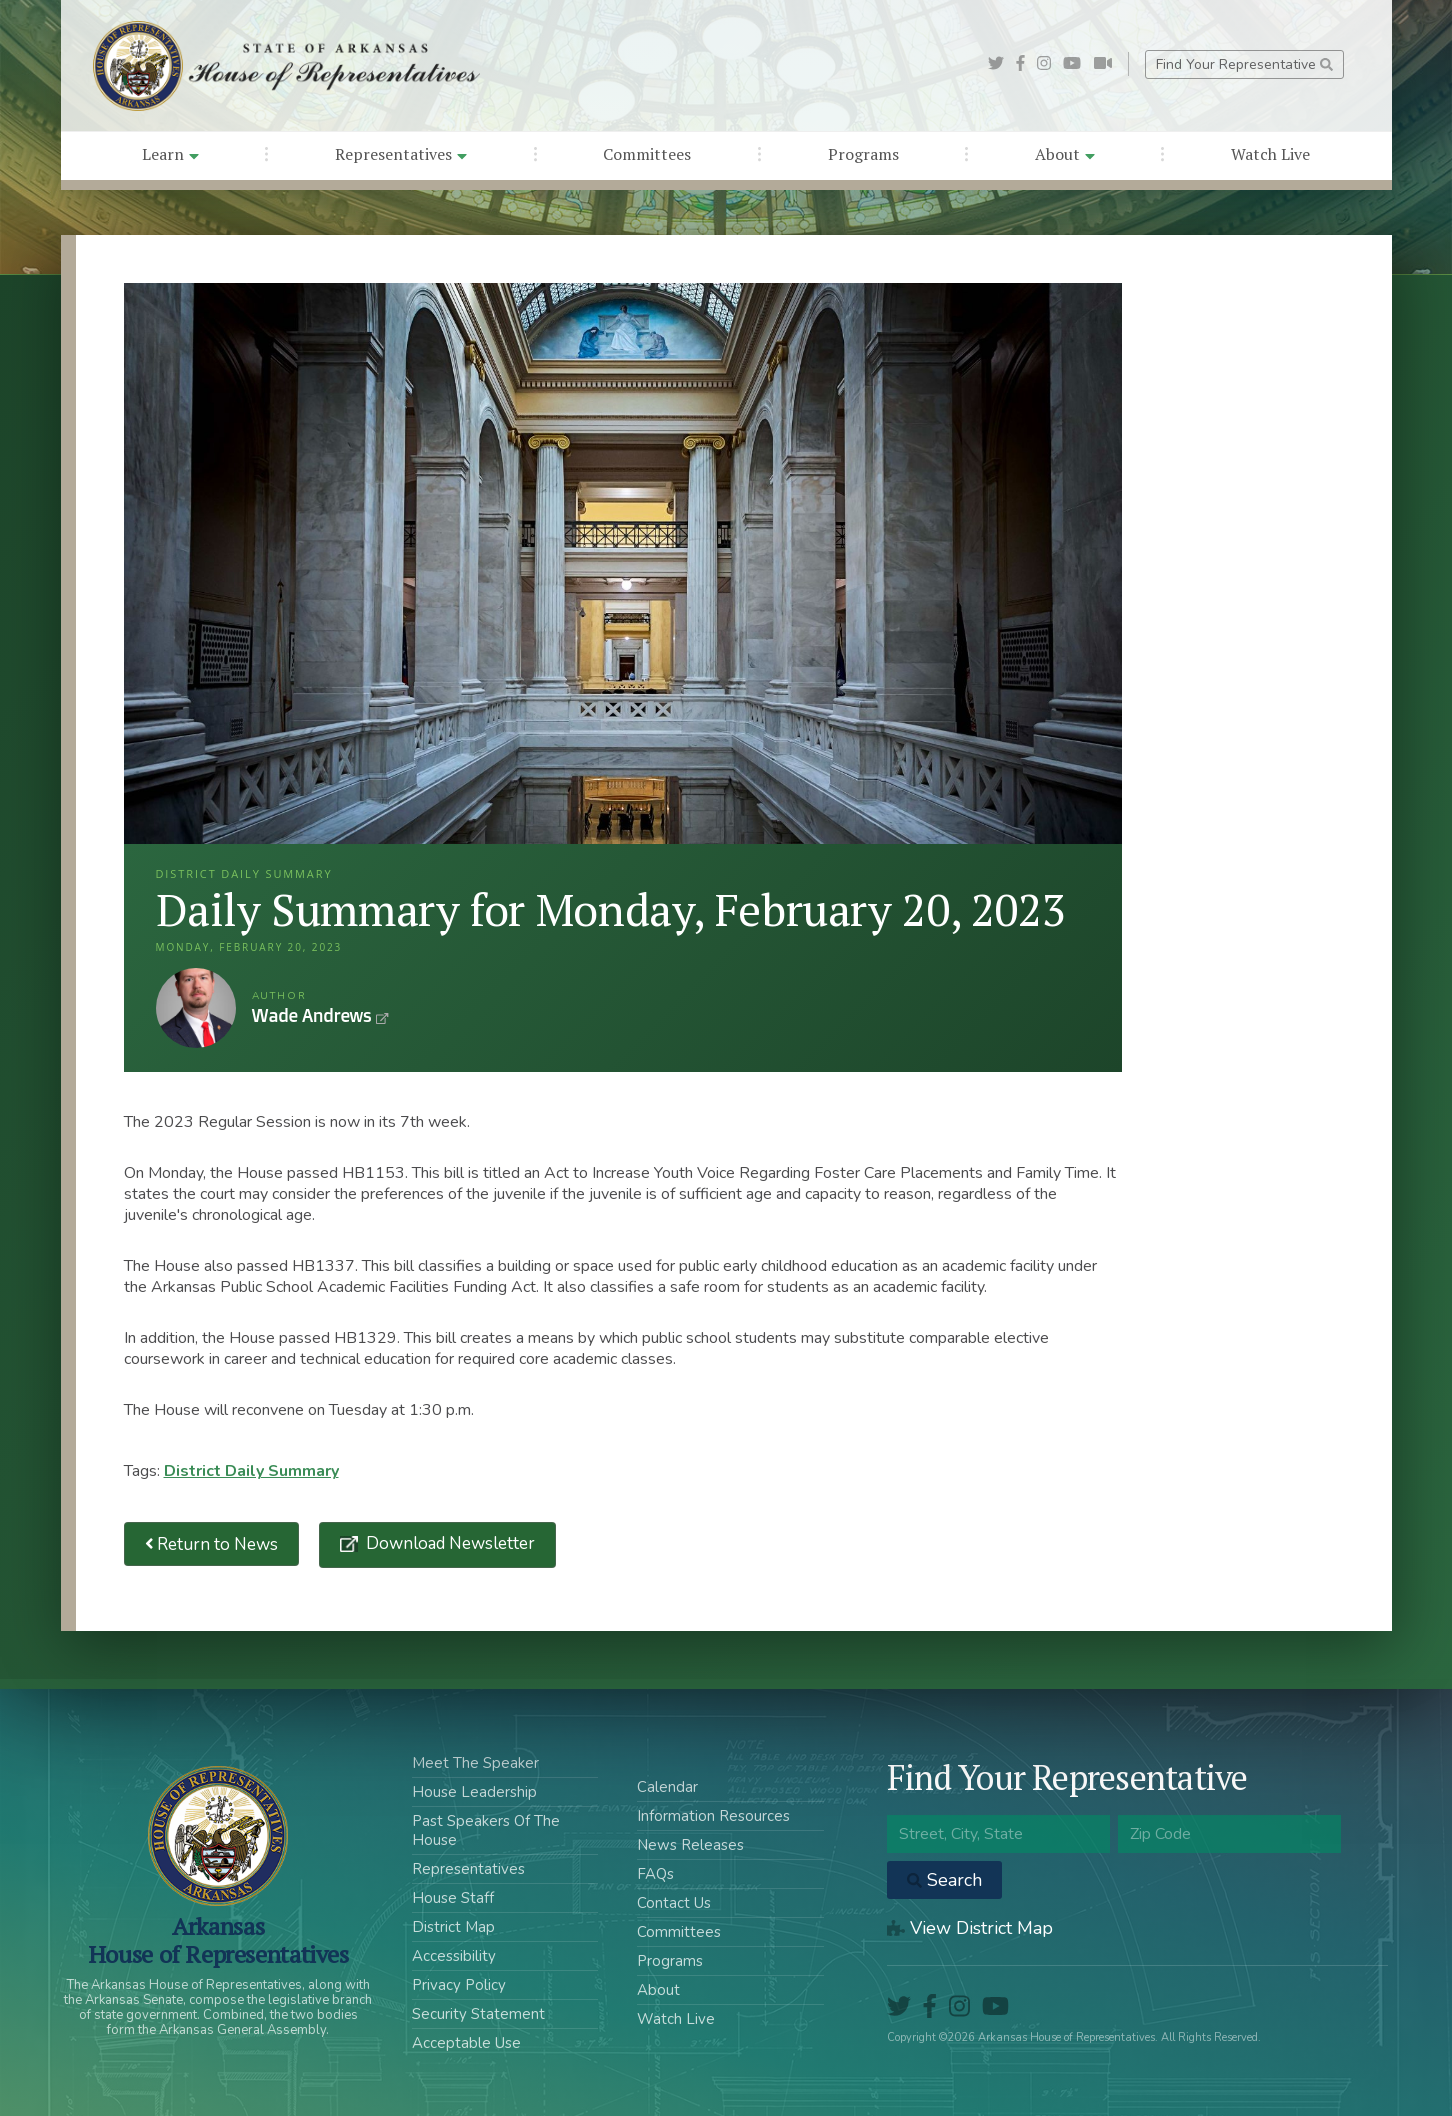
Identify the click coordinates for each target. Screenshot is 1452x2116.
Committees (647, 154)
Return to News (212, 1544)
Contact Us (674, 1903)
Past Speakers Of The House (486, 1830)
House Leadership (474, 1792)
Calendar (667, 1787)
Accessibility (454, 1956)
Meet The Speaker (475, 1763)
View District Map (970, 1928)
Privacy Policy (459, 1985)
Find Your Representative (1244, 64)
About (1065, 154)
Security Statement (478, 2014)
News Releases (690, 1845)
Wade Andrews (196, 1008)
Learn (170, 154)
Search (944, 1880)
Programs (863, 154)
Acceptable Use (466, 2043)
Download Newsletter (448, 1543)
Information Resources (713, 1816)
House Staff (453, 1898)
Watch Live (1270, 154)
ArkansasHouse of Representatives (218, 1940)
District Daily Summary (251, 1471)
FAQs (655, 1874)
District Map (453, 1927)
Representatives (401, 154)
